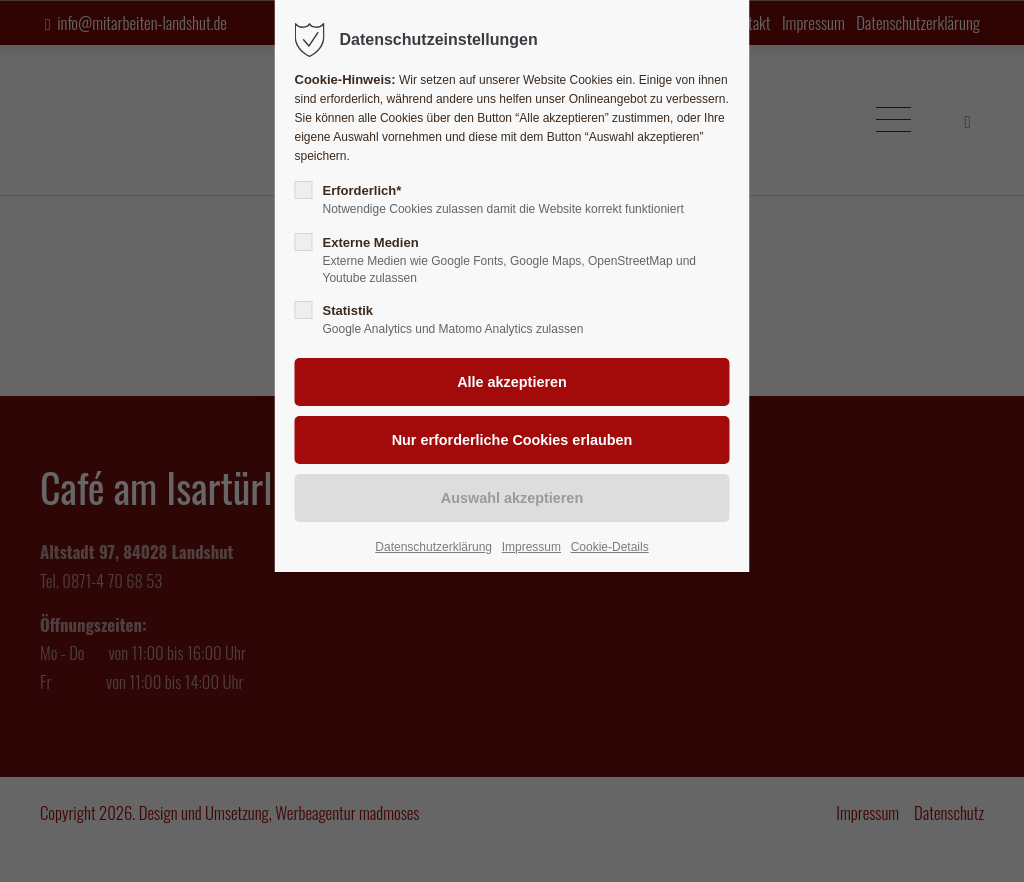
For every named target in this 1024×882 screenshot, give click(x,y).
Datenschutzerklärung (433, 547)
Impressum (531, 547)
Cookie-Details (610, 547)
